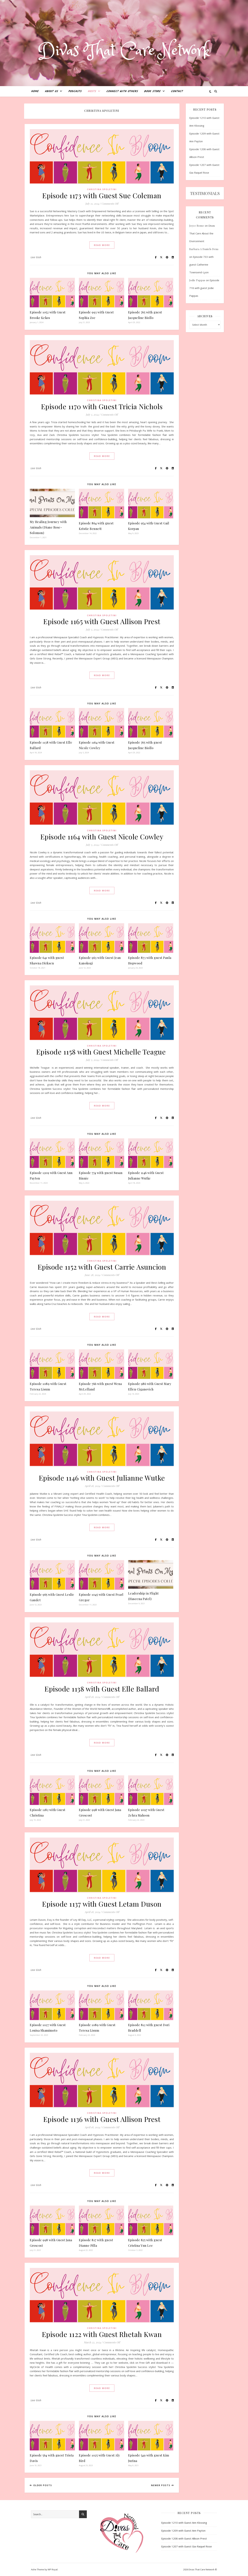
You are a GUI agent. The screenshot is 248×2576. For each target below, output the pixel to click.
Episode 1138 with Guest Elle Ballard (101, 1688)
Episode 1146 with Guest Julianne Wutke (102, 1477)
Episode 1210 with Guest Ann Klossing (184, 2522)
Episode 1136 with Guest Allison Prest (102, 2119)
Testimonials (205, 193)
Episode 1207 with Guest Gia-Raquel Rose (186, 2546)
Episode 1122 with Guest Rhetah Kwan (102, 2334)
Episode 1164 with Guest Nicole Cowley (101, 836)
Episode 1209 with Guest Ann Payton (183, 2530)
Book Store (152, 91)
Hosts (92, 91)
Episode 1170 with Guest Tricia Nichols (102, 406)
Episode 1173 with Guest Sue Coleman (101, 195)
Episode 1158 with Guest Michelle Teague (102, 1051)
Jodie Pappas (197, 280)
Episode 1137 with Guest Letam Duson (102, 1903)
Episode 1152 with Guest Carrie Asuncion (102, 1266)
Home (35, 91)
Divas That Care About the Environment (202, 233)
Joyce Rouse (196, 225)
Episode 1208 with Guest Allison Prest (184, 2538)
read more (102, 245)
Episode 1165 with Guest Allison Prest (101, 621)
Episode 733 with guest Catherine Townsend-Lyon (201, 264)
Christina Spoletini (102, 189)
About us (51, 91)
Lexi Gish (36, 257)
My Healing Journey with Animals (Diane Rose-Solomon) (48, 527)
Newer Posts (162, 2485)
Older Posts (41, 2485)
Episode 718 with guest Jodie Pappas (204, 287)
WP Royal (53, 2569)
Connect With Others (122, 91)
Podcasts (74, 91)
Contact (177, 91)
